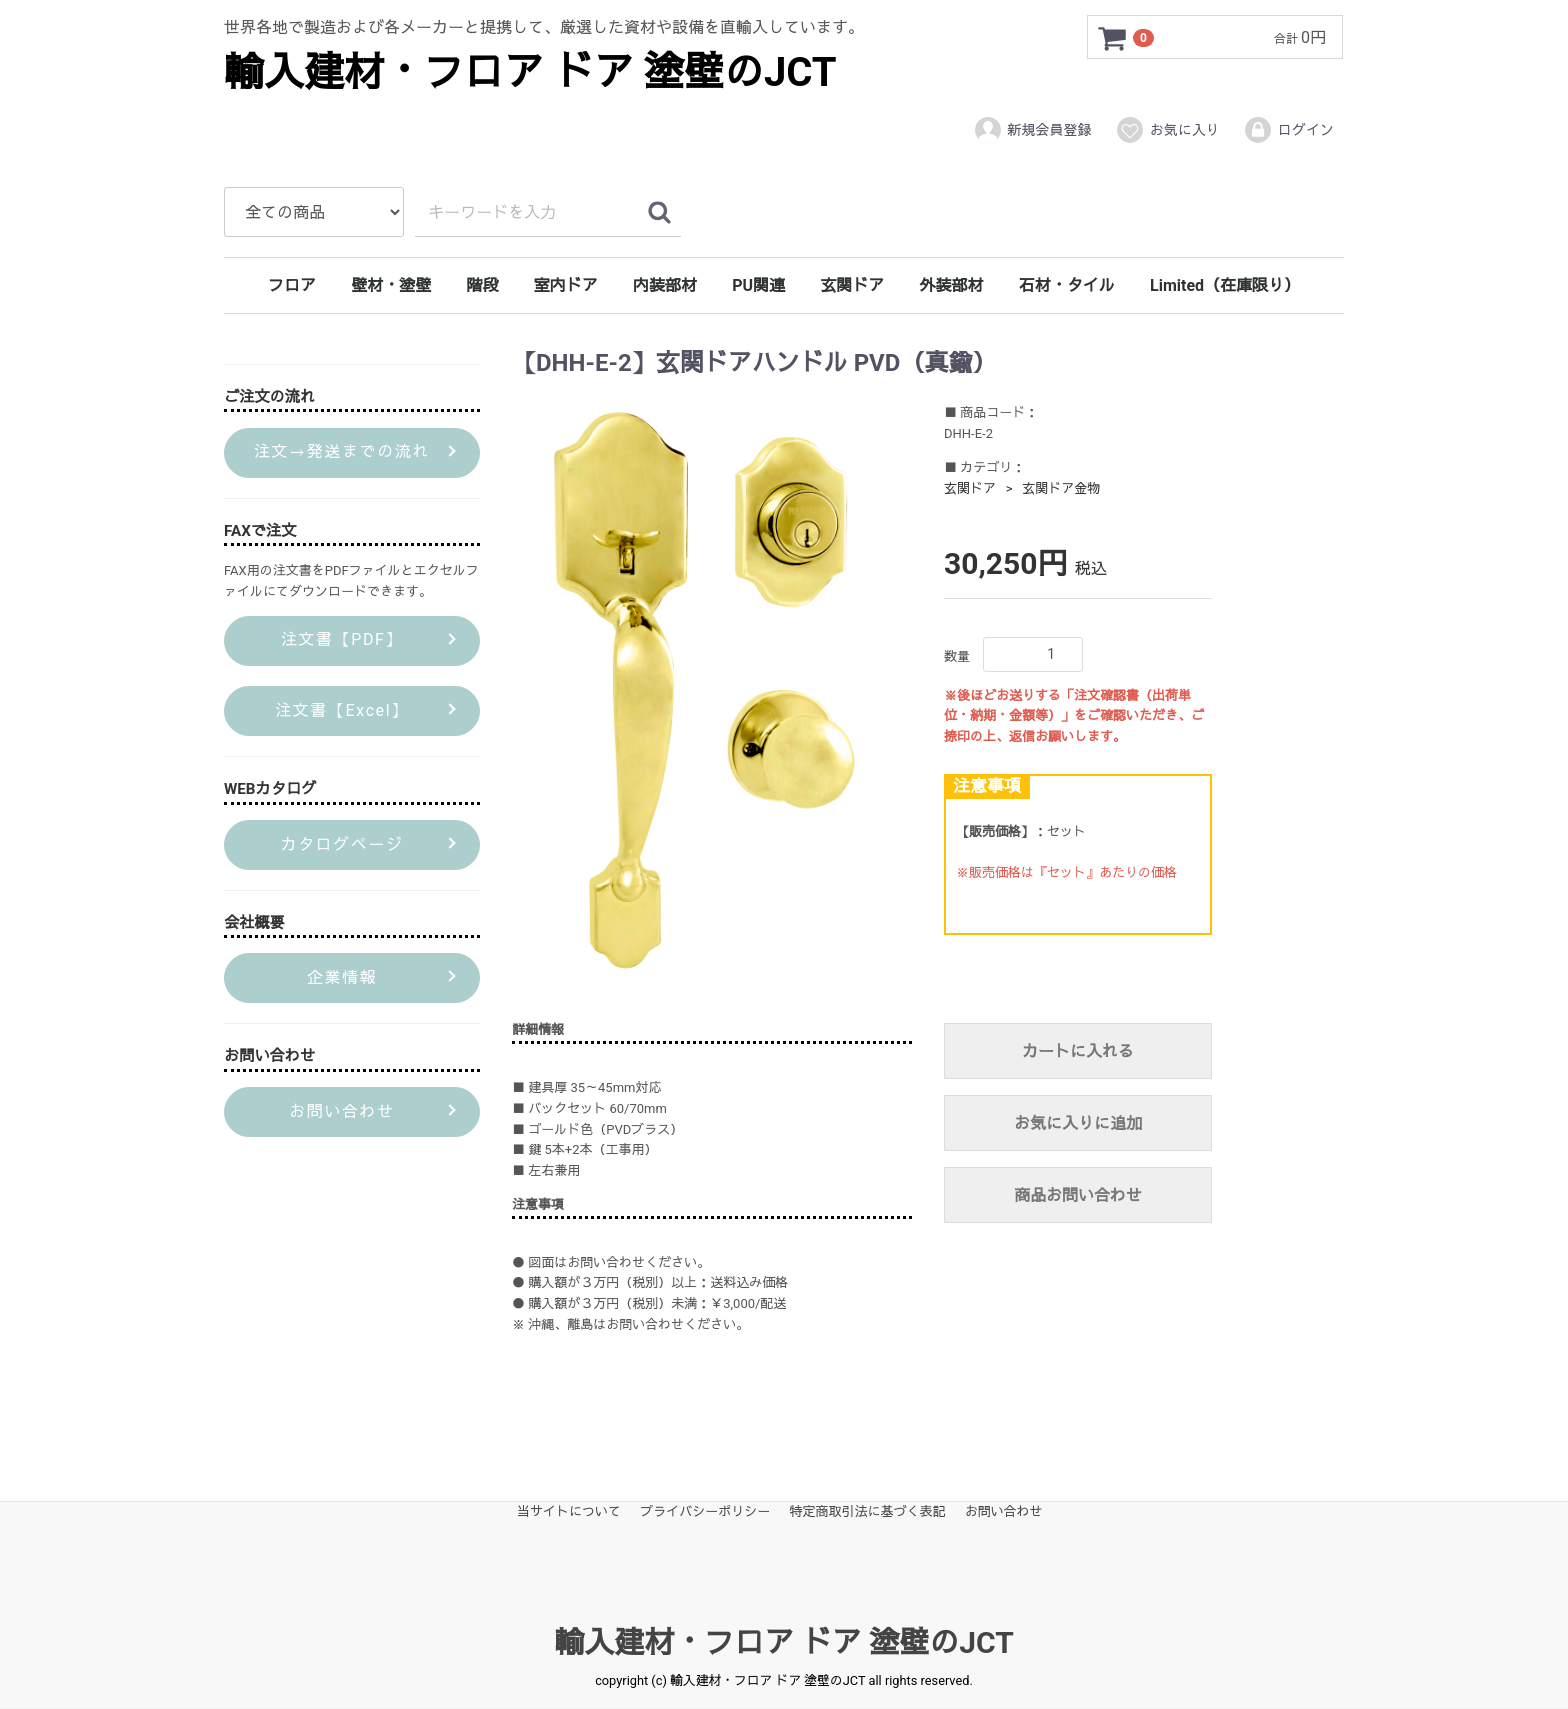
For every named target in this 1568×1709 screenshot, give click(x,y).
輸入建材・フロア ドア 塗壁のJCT (530, 72)
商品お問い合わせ (1078, 1196)
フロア (292, 285)
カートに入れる (1078, 1052)
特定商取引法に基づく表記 (868, 1511)
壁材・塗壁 (391, 285)
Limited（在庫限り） (1225, 285)
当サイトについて (569, 1511)
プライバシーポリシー (705, 1511)
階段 (482, 285)
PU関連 (758, 285)
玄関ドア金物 (1061, 488)
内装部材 (665, 285)
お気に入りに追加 (1078, 1124)
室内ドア (566, 285)
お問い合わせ (1004, 1511)
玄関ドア (852, 285)
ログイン (1288, 130)
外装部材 (952, 285)
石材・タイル (1067, 285)
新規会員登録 (1032, 130)
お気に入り (1167, 130)
